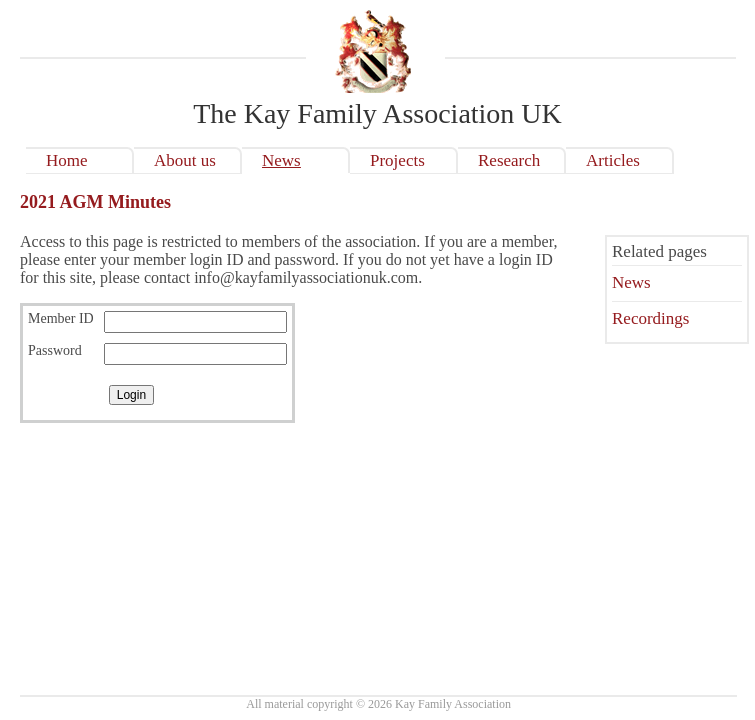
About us (185, 160)
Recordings (650, 318)
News (281, 160)
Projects (397, 160)
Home (67, 160)
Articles (613, 160)
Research (509, 160)
